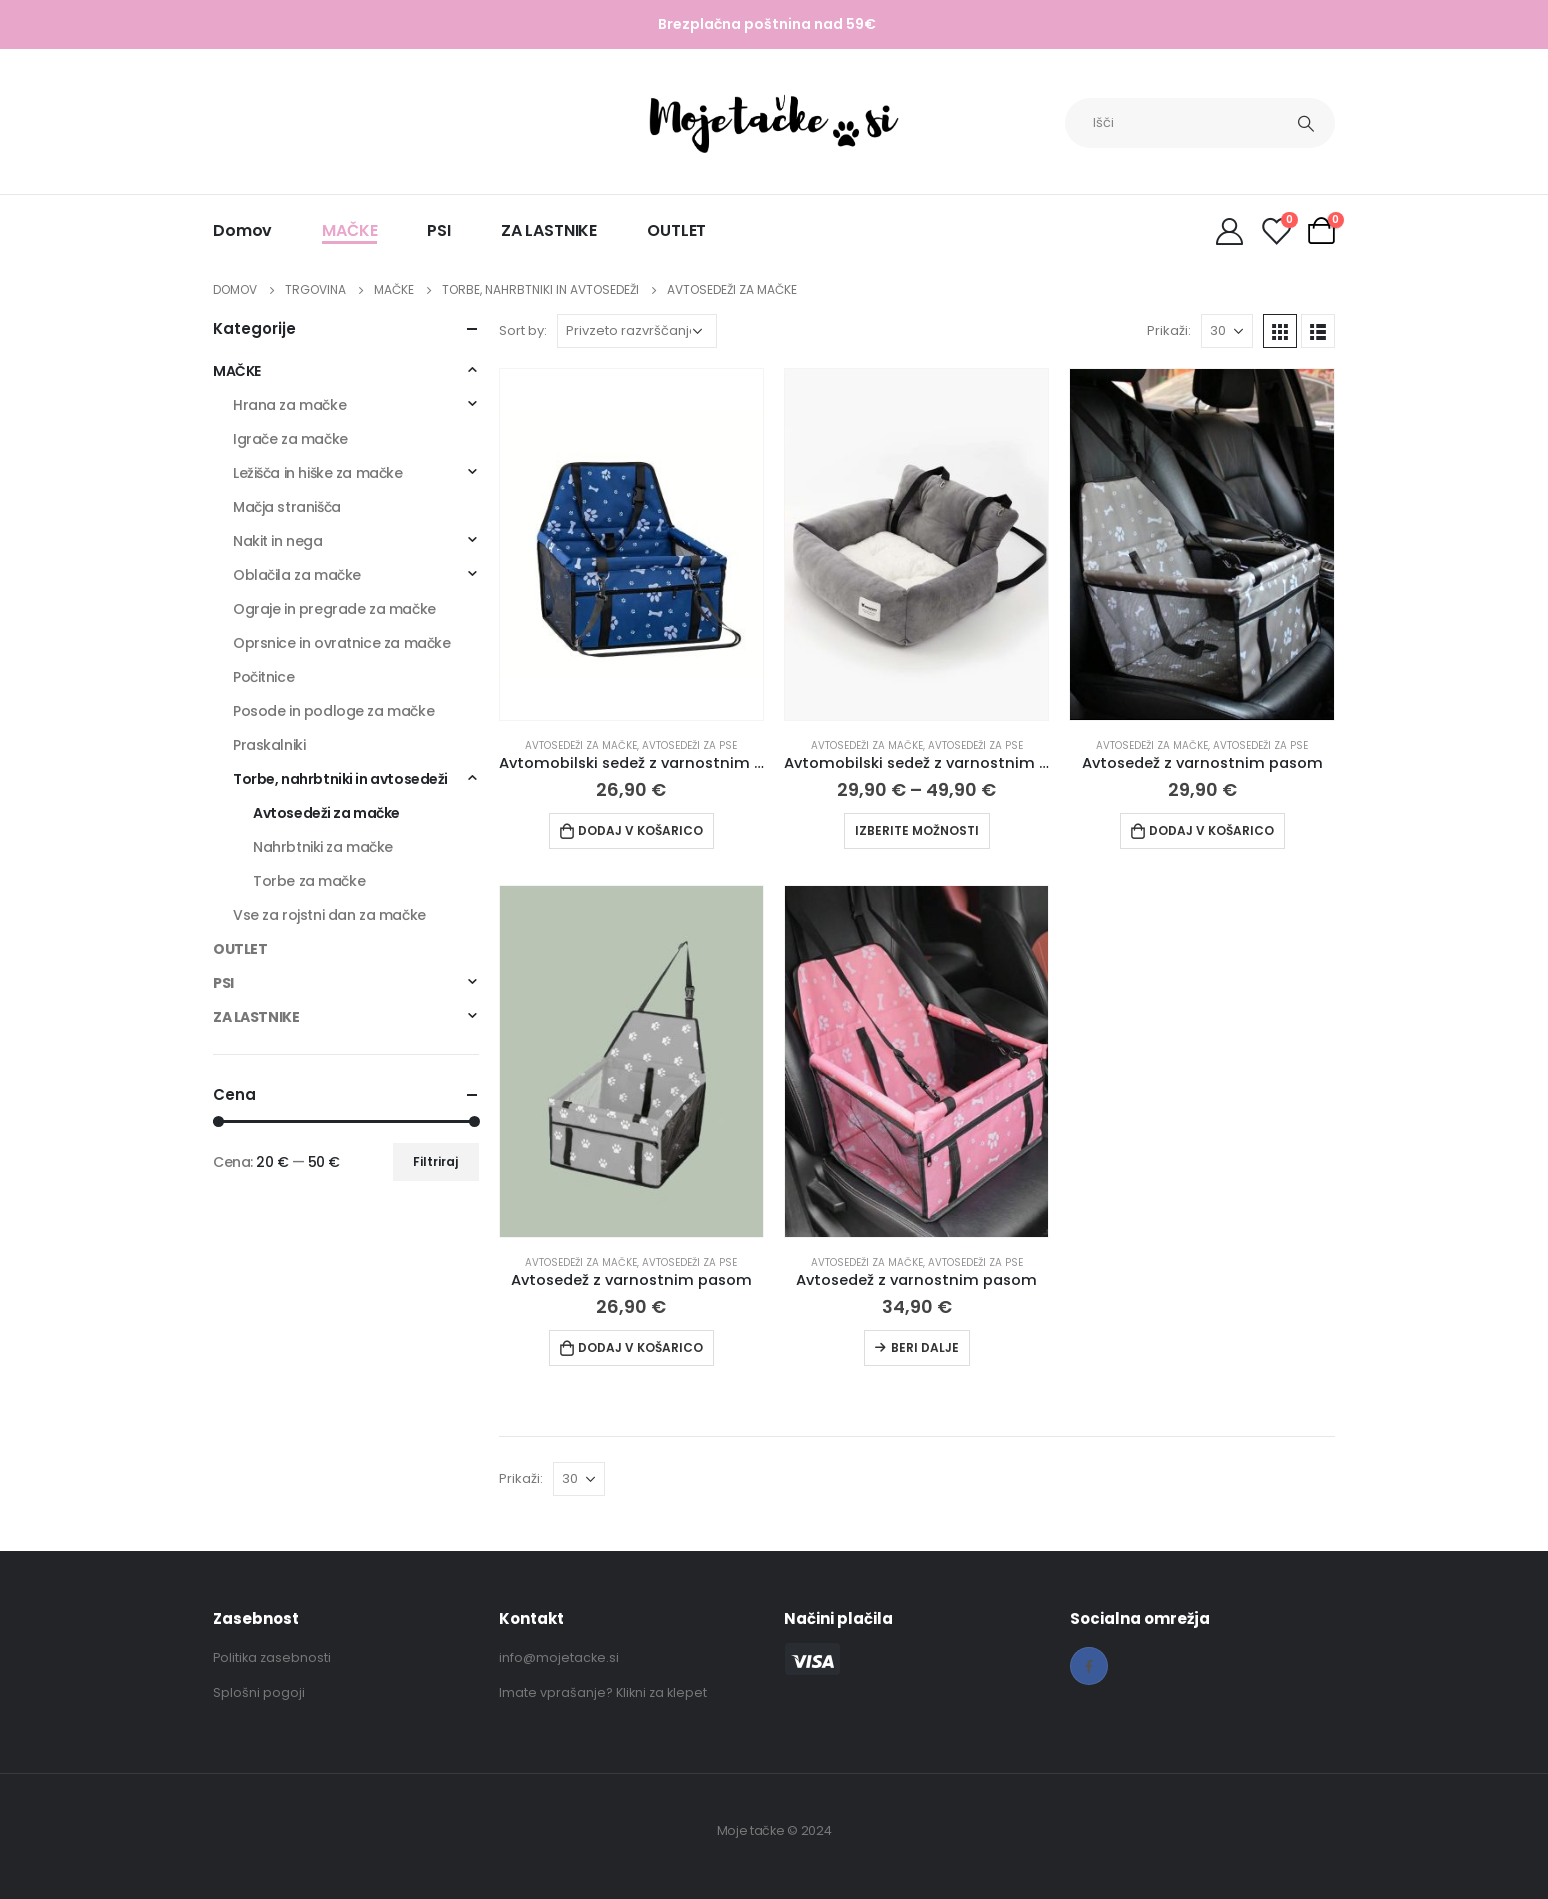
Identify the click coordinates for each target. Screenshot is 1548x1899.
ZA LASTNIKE (549, 230)
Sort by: (523, 330)
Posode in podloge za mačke (333, 711)
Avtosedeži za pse (689, 745)
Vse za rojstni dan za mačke (329, 915)
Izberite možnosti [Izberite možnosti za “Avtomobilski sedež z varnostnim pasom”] (917, 830)
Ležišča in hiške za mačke (318, 473)
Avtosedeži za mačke (581, 745)
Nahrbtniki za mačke (323, 847)
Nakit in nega (278, 541)
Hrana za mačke (289, 405)
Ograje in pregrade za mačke (334, 609)
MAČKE (349, 230)
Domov (242, 230)
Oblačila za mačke (297, 575)
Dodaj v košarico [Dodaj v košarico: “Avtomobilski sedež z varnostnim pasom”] (640, 830)
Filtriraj (435, 1161)
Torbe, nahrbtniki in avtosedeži (340, 779)
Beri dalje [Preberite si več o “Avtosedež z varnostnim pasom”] (925, 1347)
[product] (631, 544)
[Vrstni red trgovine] (637, 331)
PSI (439, 230)
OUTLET (676, 230)
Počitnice (263, 677)
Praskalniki (269, 745)
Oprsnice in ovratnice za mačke (341, 643)
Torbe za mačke (309, 881)
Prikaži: (1169, 330)
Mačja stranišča (287, 507)
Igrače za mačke (290, 439)
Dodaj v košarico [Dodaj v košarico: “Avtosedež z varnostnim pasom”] (1211, 830)
